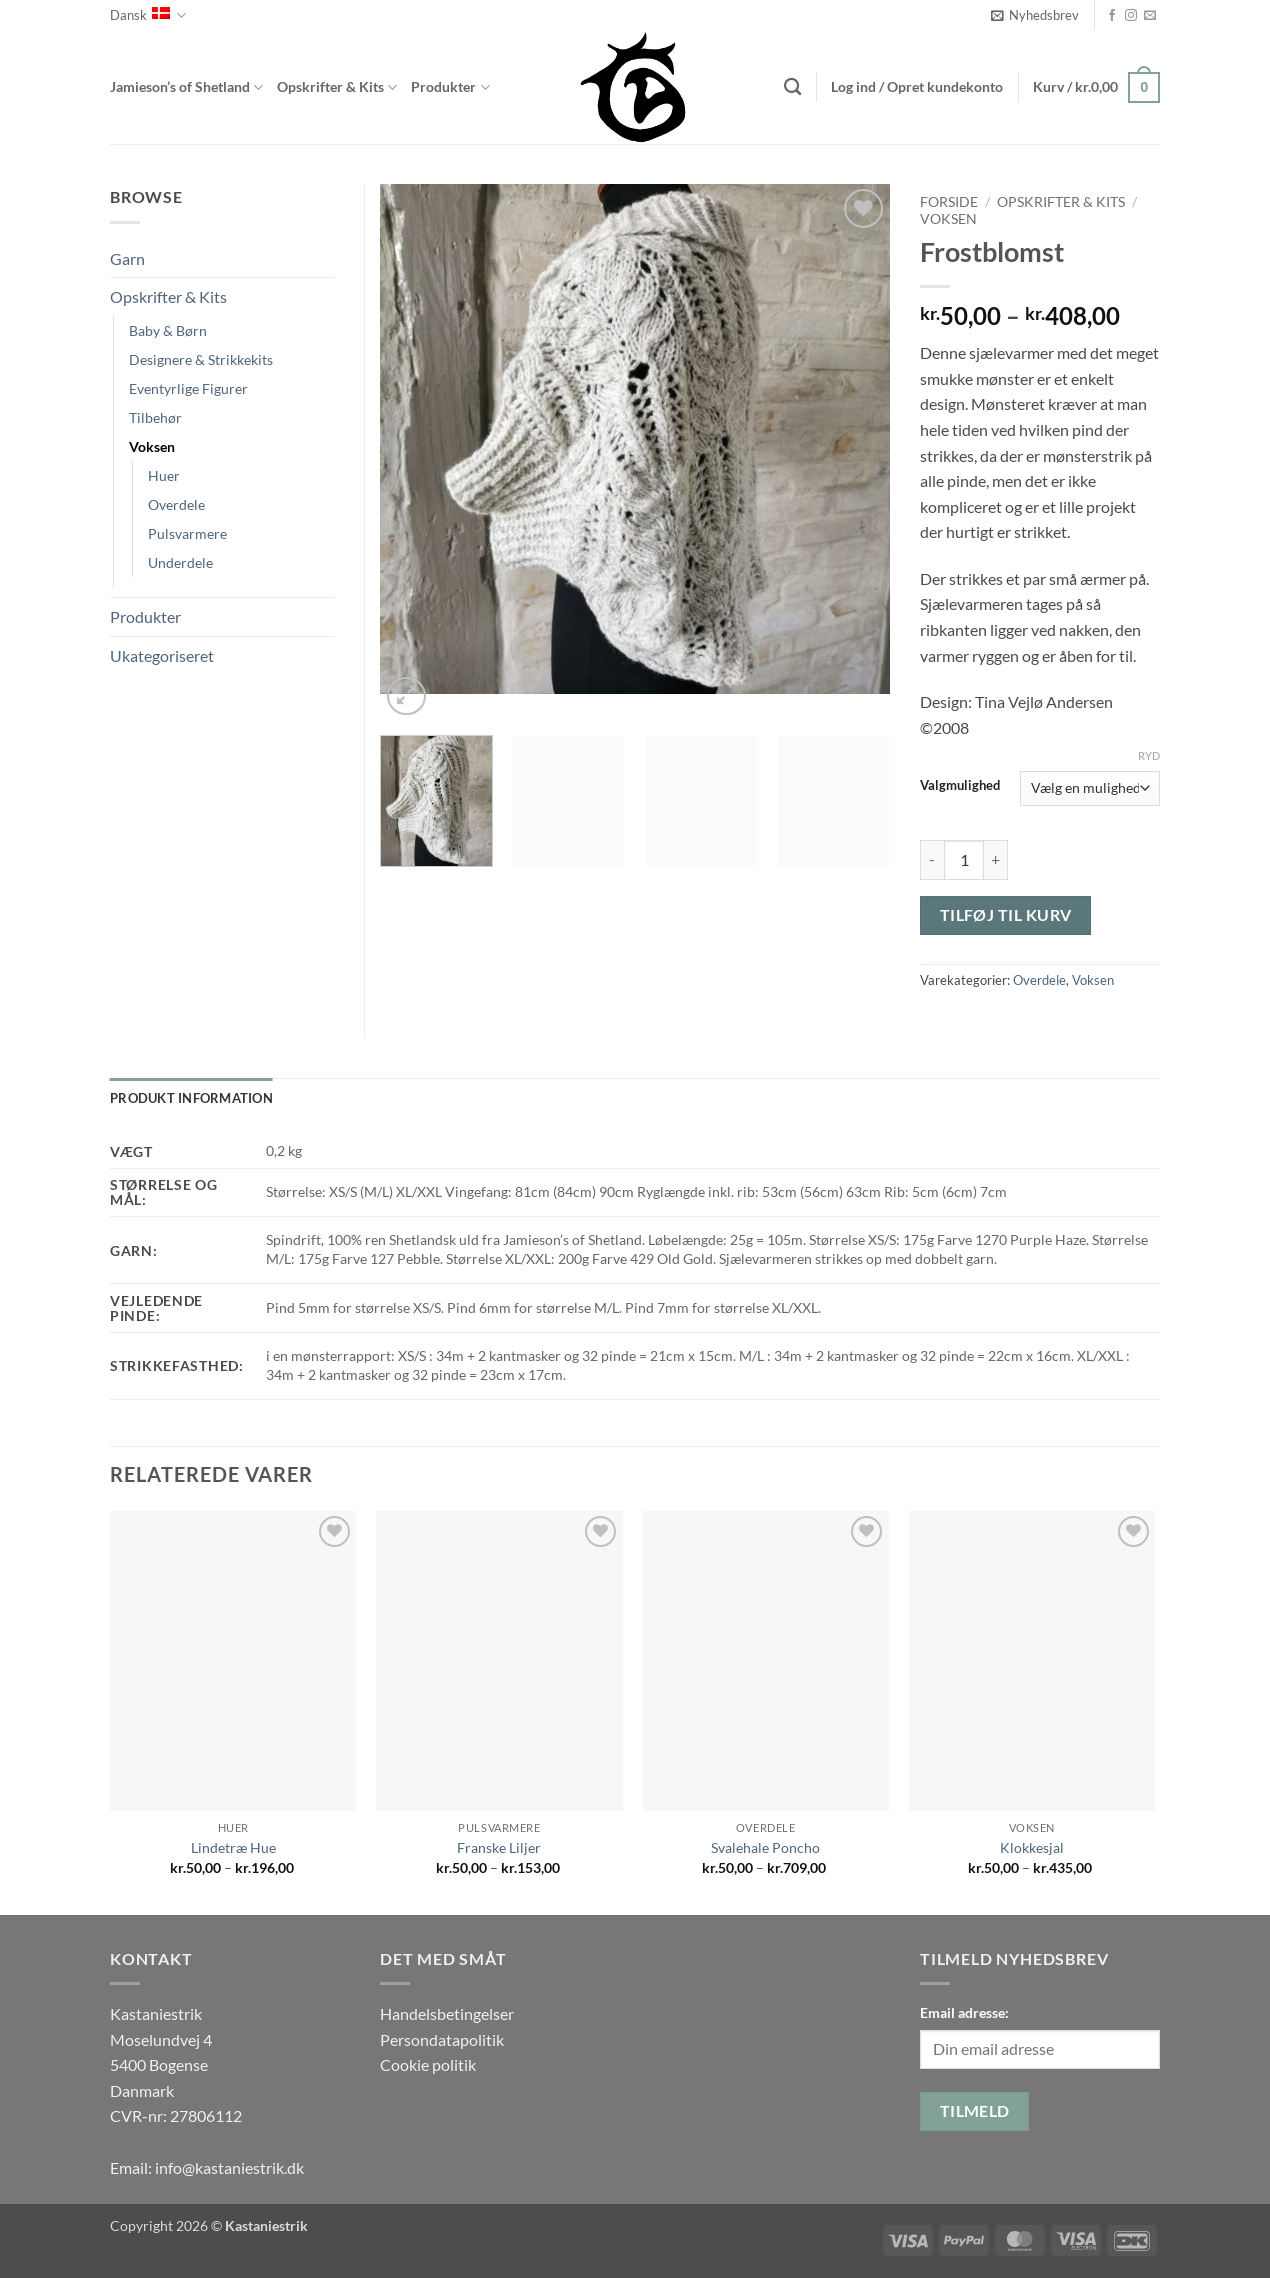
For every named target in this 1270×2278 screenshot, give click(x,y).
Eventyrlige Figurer (188, 388)
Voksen (948, 219)
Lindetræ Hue (233, 1847)
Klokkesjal (1032, 1847)
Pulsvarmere (187, 533)
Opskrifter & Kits (337, 87)
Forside (949, 202)
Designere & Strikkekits (201, 359)
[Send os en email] (1150, 16)
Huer (164, 475)
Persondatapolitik (442, 2039)
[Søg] (792, 87)
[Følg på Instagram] (1131, 16)
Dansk (148, 15)
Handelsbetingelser (447, 2013)
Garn (127, 258)
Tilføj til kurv (1006, 915)
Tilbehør (155, 417)
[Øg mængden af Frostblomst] (996, 860)
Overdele (1039, 980)
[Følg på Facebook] (1112, 16)
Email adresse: (964, 2012)
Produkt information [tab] (191, 1098)
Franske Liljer (499, 1847)
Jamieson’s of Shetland (186, 87)
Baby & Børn (168, 330)
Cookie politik (428, 2064)
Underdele (180, 562)
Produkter (450, 87)
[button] (1035, 15)
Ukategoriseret (162, 655)
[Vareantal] (964, 860)
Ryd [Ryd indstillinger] (1149, 755)
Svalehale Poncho (765, 1847)
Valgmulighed (960, 786)
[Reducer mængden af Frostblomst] (932, 860)
